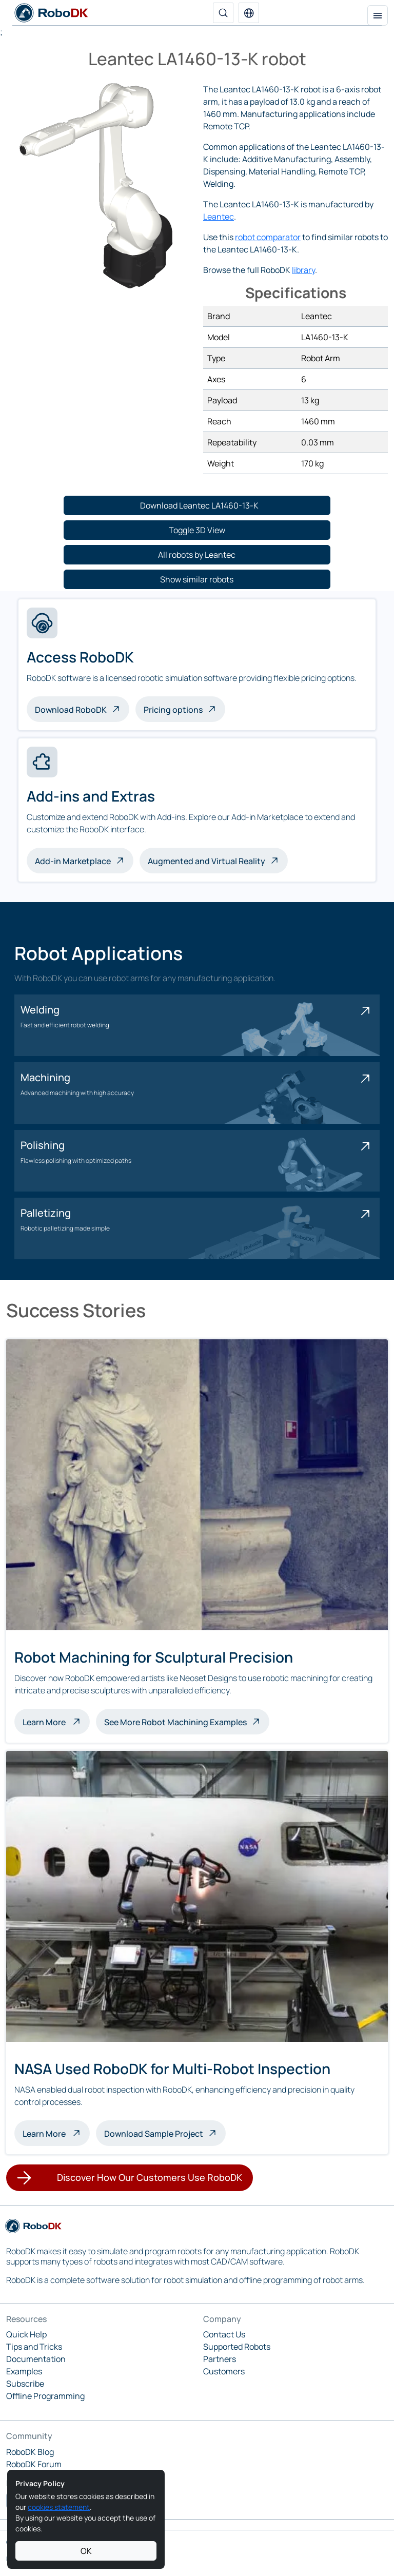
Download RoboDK (71, 709)
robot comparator (268, 237)
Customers (224, 2371)
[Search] (223, 13)
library (303, 270)
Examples (24, 2371)
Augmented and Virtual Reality (206, 861)
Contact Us (224, 2334)
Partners (219, 2359)
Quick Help (26, 2334)
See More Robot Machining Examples (175, 1722)
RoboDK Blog (30, 2451)
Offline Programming (45, 2396)
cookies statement (59, 2507)
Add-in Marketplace (73, 861)
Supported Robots (236, 2346)
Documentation (36, 2359)
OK (86, 2551)
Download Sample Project (153, 2133)
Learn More (56, 1721)
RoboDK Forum (34, 2464)
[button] (249, 13)
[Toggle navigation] (377, 15)
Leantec (218, 216)
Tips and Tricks (34, 2346)
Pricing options (173, 709)
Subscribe (25, 2383)
